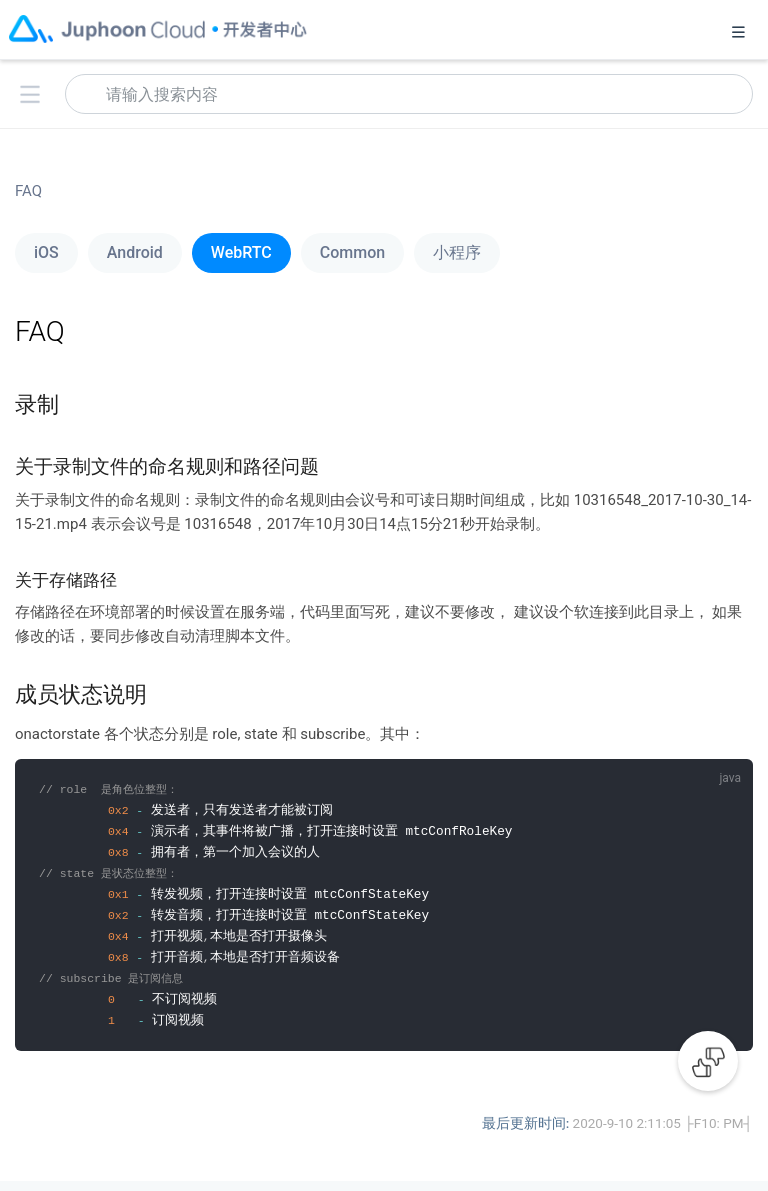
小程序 (457, 252)
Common (352, 252)
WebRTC (241, 252)
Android (135, 252)
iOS (46, 252)
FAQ (28, 191)
